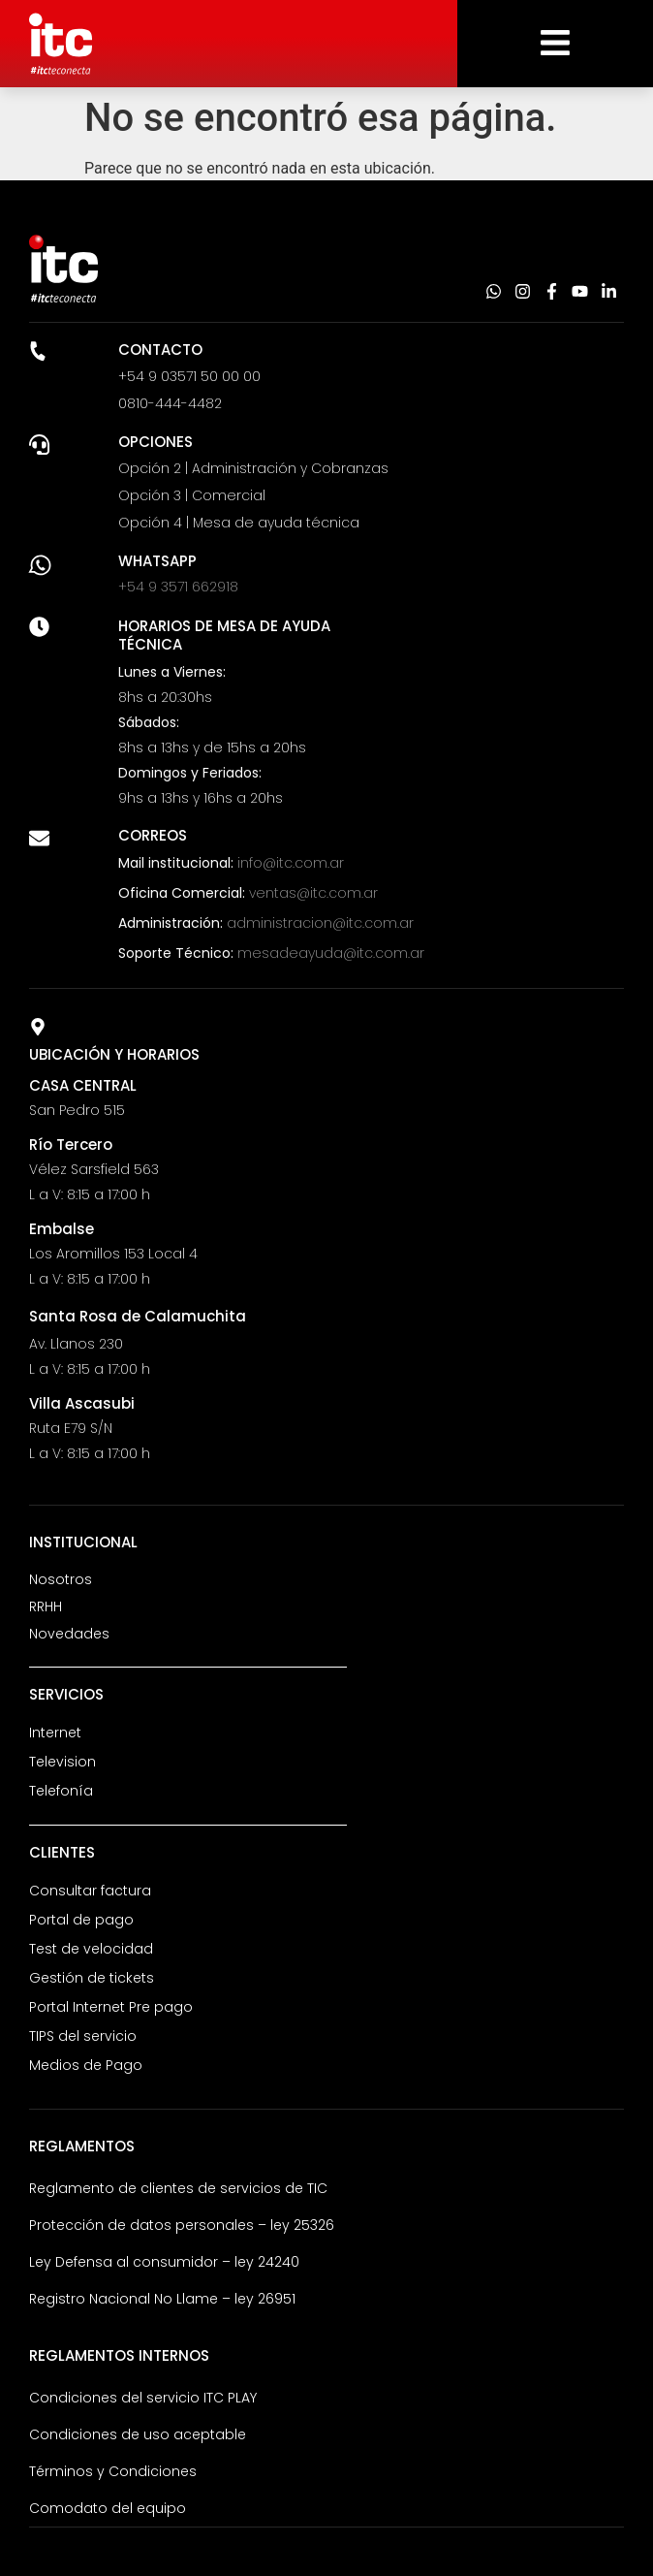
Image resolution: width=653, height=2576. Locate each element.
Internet (55, 1732)
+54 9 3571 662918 (178, 586)
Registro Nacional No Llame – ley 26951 (162, 2298)
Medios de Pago (85, 2065)
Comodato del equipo (107, 2508)
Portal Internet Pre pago (111, 2007)
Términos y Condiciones (113, 2471)
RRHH (45, 1606)
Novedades (69, 1633)
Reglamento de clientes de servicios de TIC (178, 2188)
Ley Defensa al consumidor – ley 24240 (164, 2262)
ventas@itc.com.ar (313, 893)
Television (62, 1761)
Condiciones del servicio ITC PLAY (143, 2397)
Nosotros (60, 1579)
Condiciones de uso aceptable (137, 2434)
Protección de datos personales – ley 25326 (181, 2225)
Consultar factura (90, 1890)
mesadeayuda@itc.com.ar (330, 953)
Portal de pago (81, 1919)
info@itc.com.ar (290, 863)
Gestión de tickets (91, 1978)
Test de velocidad (91, 1948)
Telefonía (61, 1790)
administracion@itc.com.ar (320, 923)
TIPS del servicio (83, 2036)
